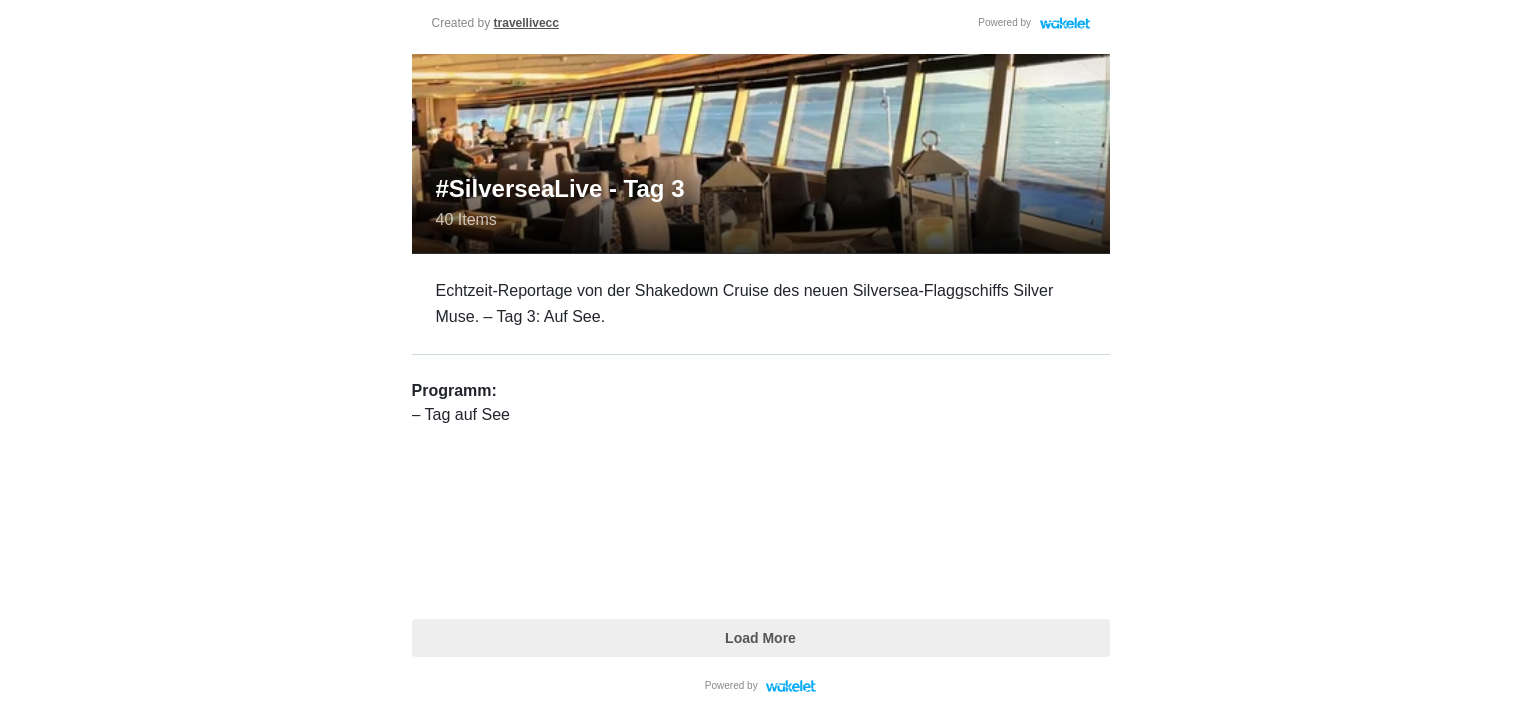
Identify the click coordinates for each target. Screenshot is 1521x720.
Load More (760, 638)
